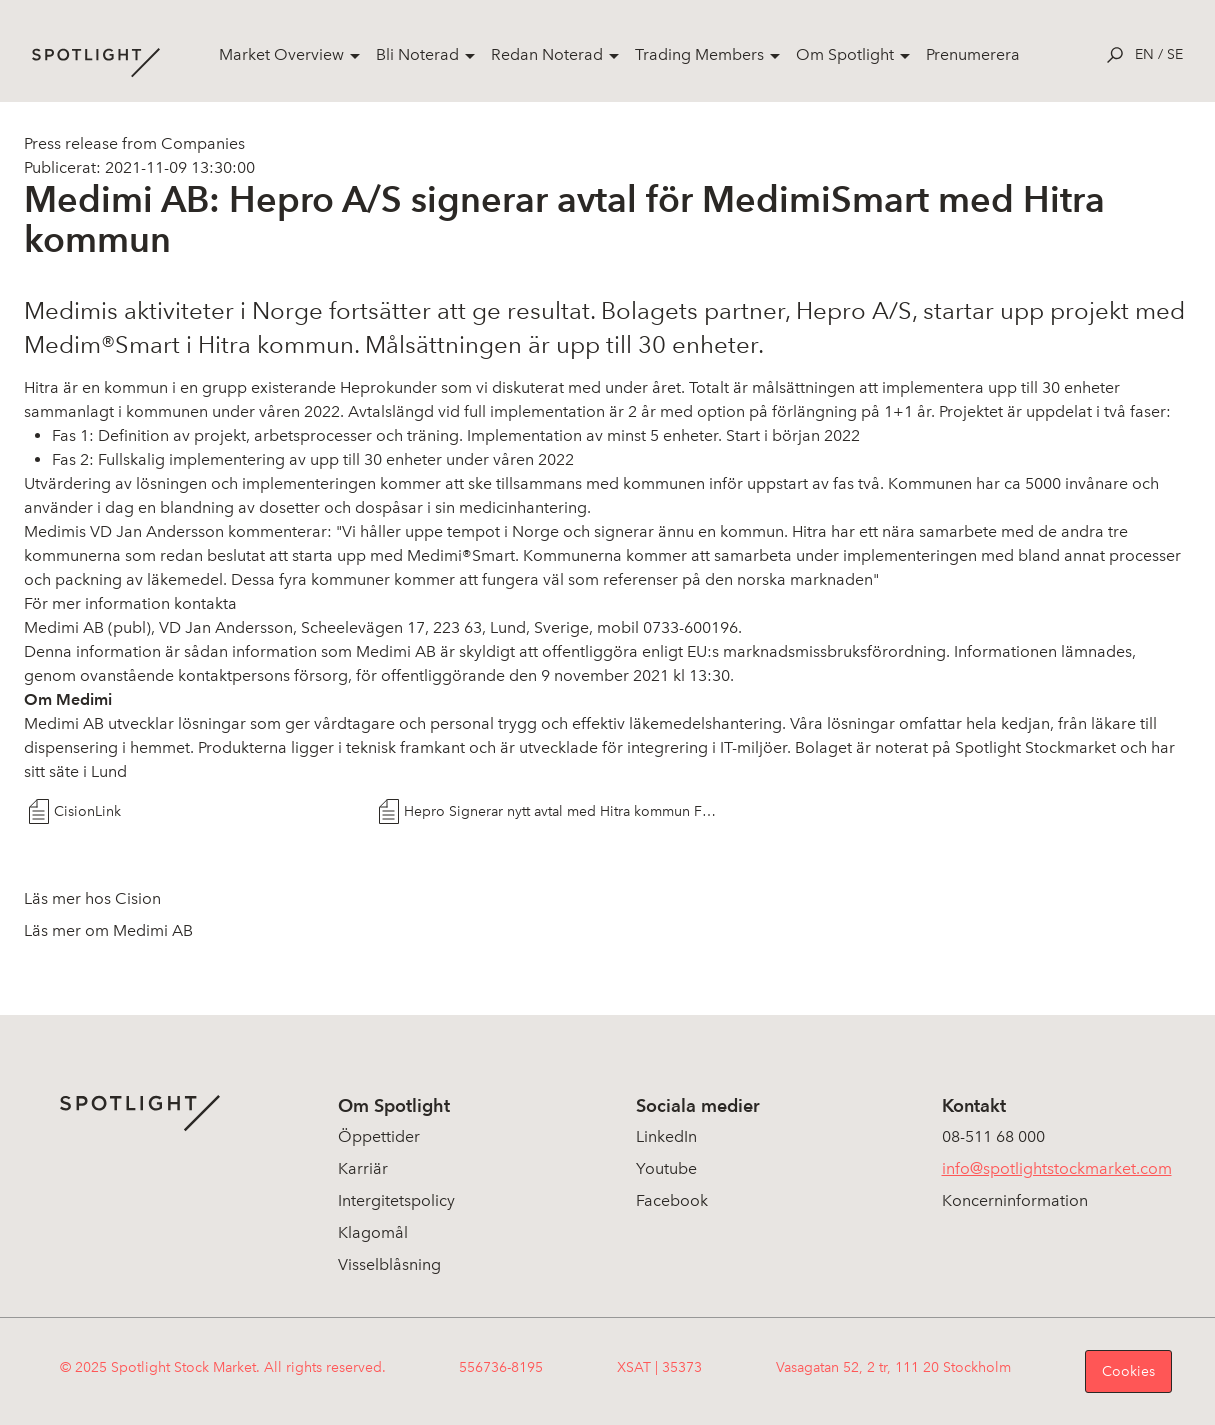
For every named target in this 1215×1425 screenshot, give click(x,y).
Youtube (666, 1168)
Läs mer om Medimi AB (108, 930)
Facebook (672, 1200)
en (1144, 54)
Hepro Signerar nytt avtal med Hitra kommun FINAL (561, 811)
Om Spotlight (845, 54)
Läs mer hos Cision (92, 898)
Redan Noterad (547, 54)
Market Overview (281, 54)
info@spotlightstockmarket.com (1057, 1168)
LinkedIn (666, 1136)
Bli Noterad (417, 54)
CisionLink (87, 811)
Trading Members (699, 54)
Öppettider (379, 1136)
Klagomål (373, 1232)
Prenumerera (973, 54)
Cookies (1128, 1371)
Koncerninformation (1015, 1200)
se (1175, 54)
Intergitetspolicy (396, 1200)
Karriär (363, 1168)
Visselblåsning (389, 1264)
